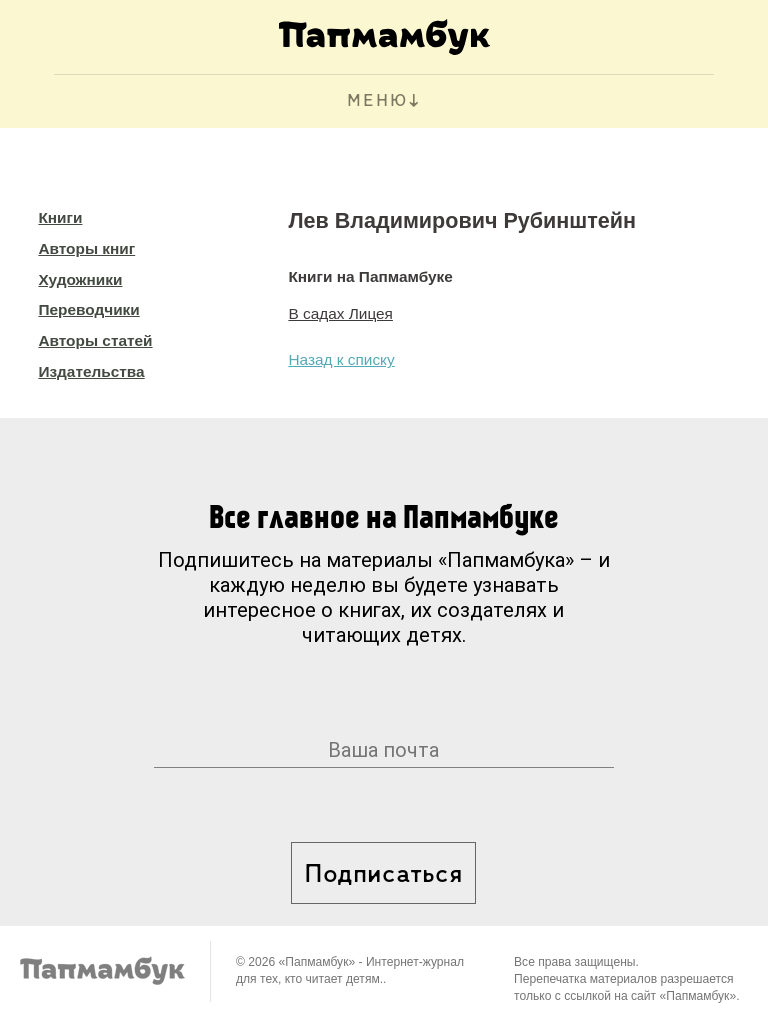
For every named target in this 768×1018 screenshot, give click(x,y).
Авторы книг (86, 248)
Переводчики (88, 309)
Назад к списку (341, 359)
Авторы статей (95, 340)
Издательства (91, 371)
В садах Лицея (340, 313)
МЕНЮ (377, 101)
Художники (80, 279)
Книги (60, 217)
